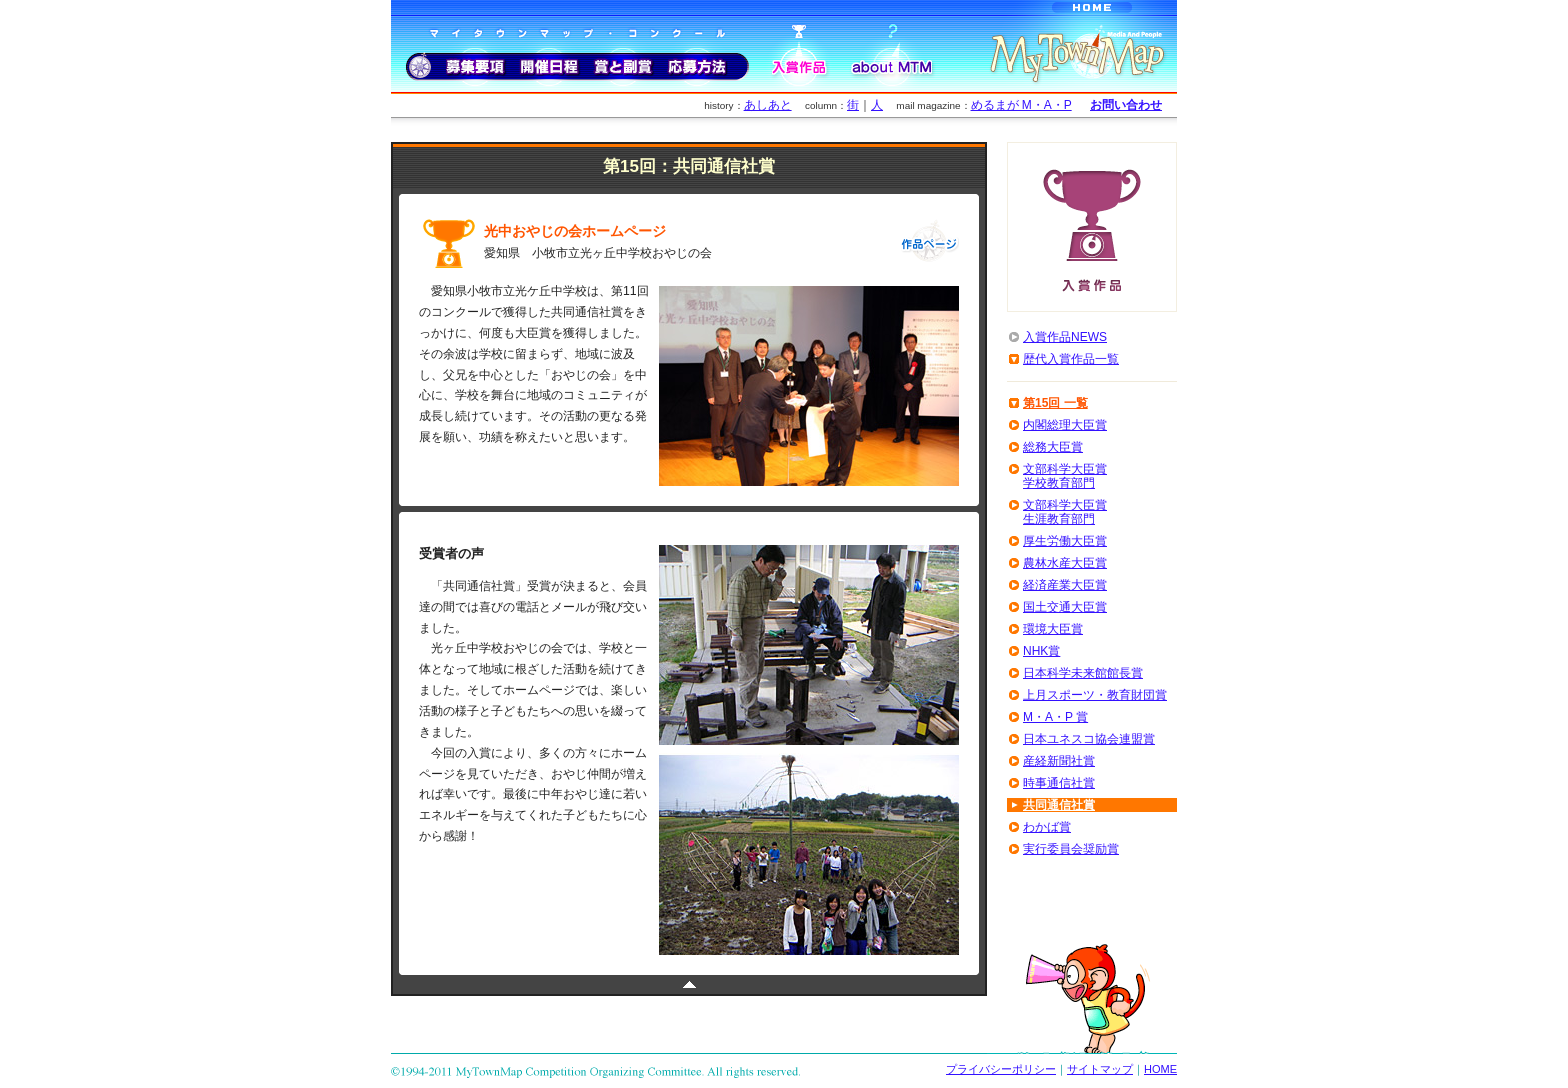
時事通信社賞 (1059, 783)
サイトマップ (1100, 1069)
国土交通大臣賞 (1065, 607)
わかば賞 (1047, 827)
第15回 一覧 (1055, 403)
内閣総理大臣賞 (1065, 425)
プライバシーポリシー (1001, 1069)
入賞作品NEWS (1065, 337)
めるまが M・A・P (1021, 105)
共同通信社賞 (1059, 805)
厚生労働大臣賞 (1065, 541)
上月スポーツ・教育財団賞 (1095, 695)
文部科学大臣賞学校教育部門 (1065, 476)
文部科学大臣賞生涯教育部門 (1065, 512)
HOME (1160, 1069)
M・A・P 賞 (1055, 717)
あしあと (768, 105)
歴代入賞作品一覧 (1071, 359)
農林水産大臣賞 (1065, 563)
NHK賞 (1041, 651)
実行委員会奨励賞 (1071, 849)
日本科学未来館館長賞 (1083, 673)
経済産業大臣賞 (1065, 585)
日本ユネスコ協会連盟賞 (1089, 739)
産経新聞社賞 (1059, 761)
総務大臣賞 (1053, 447)
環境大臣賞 (1053, 629)
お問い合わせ (1126, 105)
